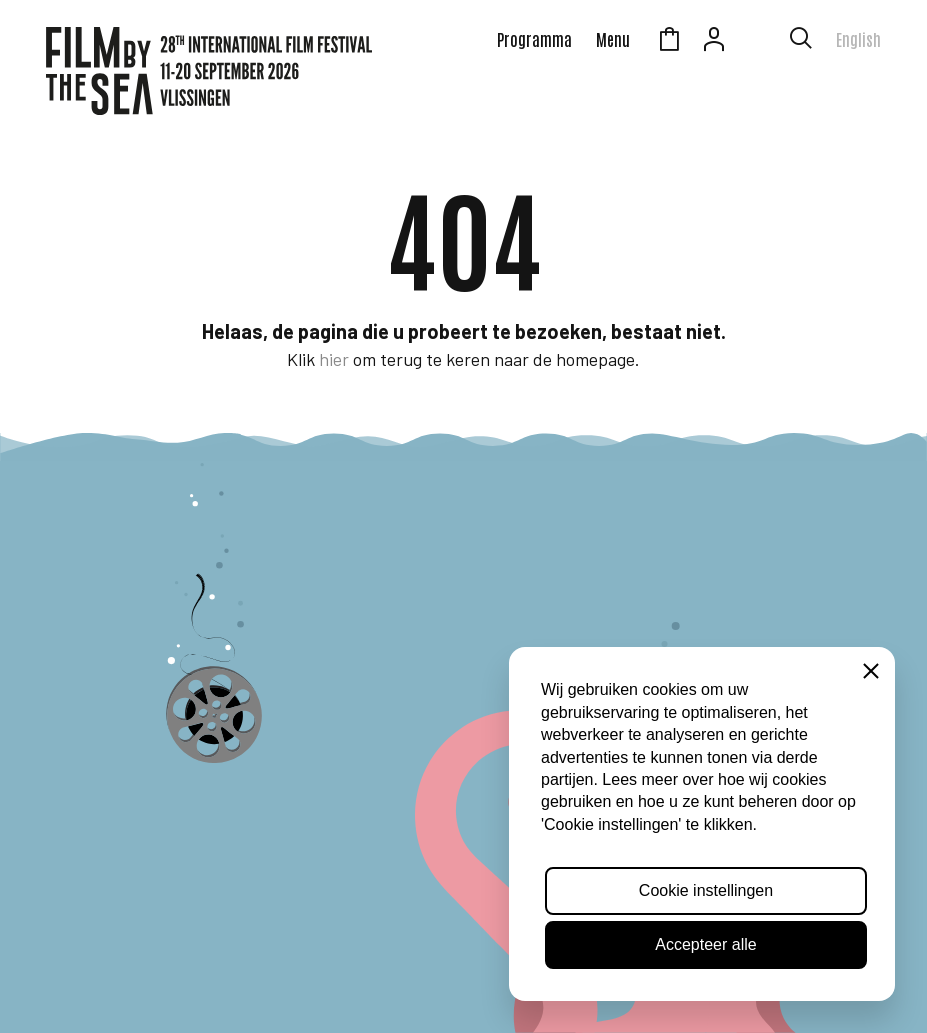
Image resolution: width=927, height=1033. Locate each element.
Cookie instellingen (706, 890)
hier (334, 359)
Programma (534, 39)
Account (714, 42)
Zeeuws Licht (759, 42)
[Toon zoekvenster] (801, 42)
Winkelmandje (669, 42)
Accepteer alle (705, 944)
